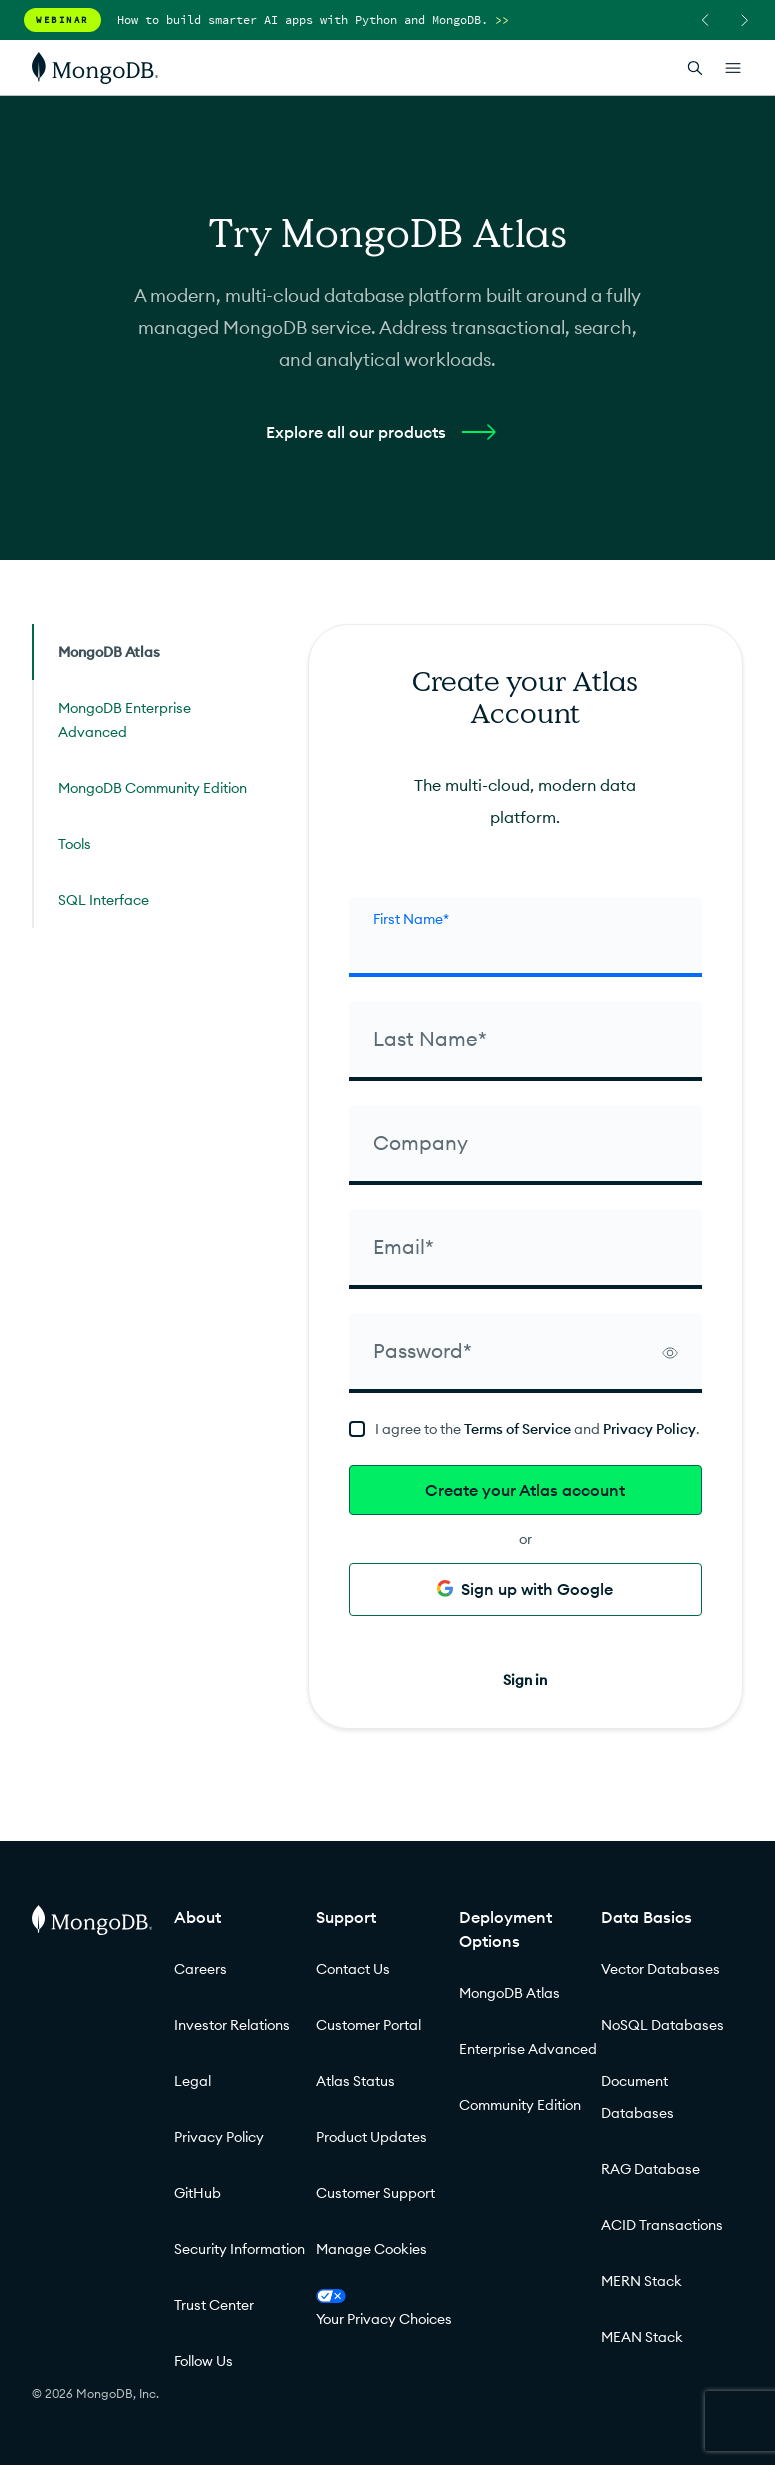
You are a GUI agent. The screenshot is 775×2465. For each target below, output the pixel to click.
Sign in (525, 1680)
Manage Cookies (371, 2249)
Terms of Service (517, 1429)
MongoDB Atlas (509, 1993)
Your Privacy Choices (384, 2308)
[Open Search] (695, 67)
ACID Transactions (662, 2225)
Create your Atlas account (525, 1490)
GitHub (197, 2193)
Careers (200, 1969)
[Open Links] (733, 68)
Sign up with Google (525, 1589)
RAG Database (650, 2169)
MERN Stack (641, 2281)
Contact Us (353, 1969)
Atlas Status (355, 2081)
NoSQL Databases (662, 2025)
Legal (192, 2081)
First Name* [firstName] (411, 919)
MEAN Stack (642, 2337)
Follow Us (203, 2361)
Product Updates (371, 2137)
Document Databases (637, 2097)
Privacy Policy (649, 1429)
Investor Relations (232, 2025)
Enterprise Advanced (528, 2049)
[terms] (525, 1429)
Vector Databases (660, 1969)
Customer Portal (368, 2025)
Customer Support (375, 2193)
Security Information (239, 2249)
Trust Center (214, 2305)
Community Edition (520, 2105)
